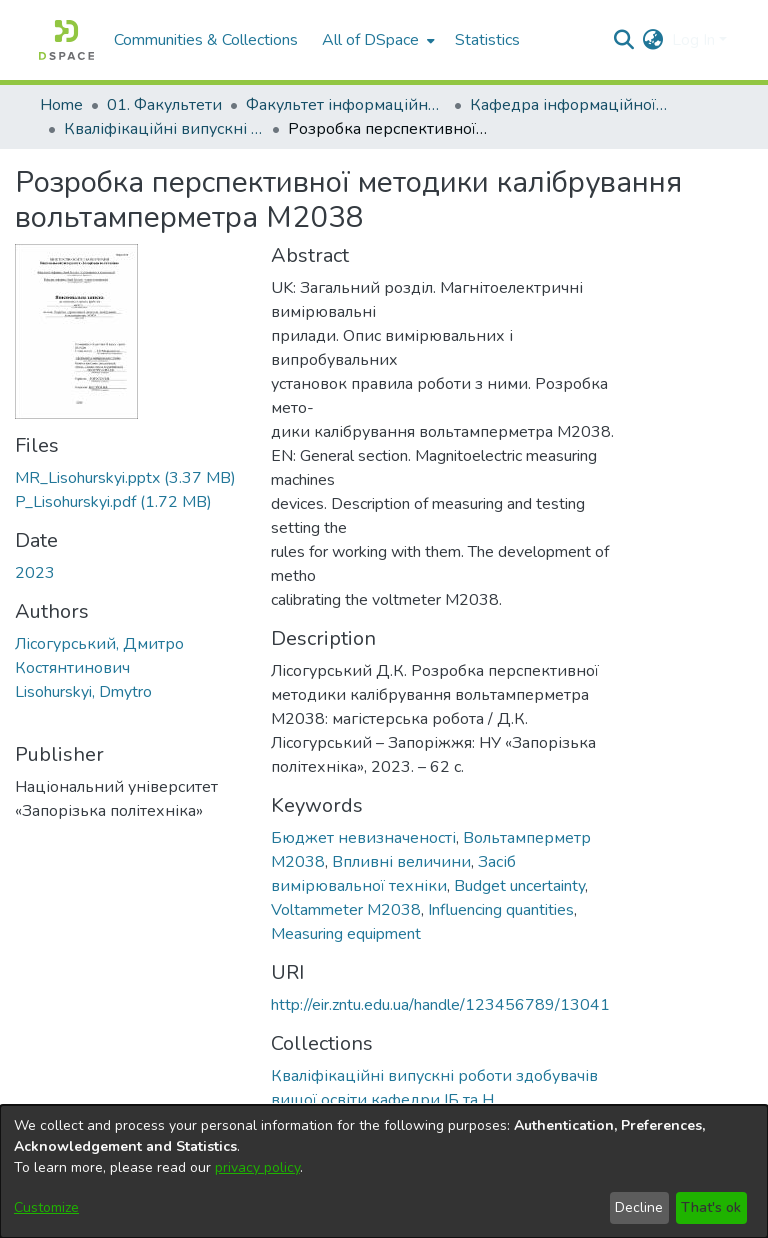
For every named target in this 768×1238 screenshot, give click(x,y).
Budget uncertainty (519, 886)
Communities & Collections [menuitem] (206, 40)
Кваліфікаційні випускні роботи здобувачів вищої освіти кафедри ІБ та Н (164, 129)
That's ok (711, 1207)
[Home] (66, 40)
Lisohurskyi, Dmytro (83, 692)
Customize (46, 1207)
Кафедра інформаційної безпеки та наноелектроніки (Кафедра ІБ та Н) (570, 105)
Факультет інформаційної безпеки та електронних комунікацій (346, 105)
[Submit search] (624, 40)
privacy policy (257, 1167)
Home (61, 105)
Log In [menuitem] (693, 40)
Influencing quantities (501, 910)
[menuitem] (376, 40)
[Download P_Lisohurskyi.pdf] (113, 502)
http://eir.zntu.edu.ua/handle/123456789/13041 (440, 1005)
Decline (639, 1207)
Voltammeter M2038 (346, 910)
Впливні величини (401, 862)
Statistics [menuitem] (487, 40)
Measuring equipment (346, 934)
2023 (35, 573)
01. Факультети (164, 105)
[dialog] (384, 1171)
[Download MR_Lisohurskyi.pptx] (125, 478)
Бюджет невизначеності (363, 838)
